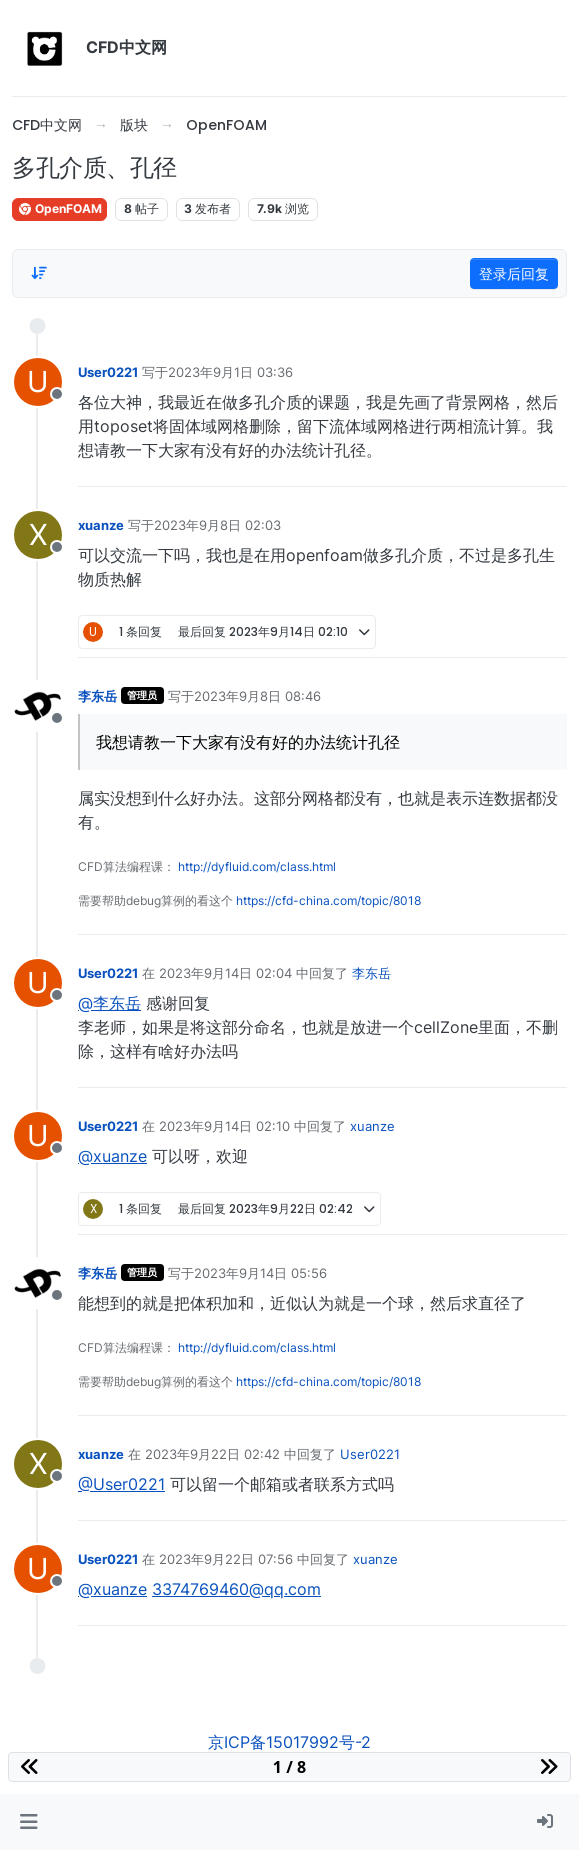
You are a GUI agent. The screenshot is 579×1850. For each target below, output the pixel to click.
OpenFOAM (59, 208)
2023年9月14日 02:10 (224, 1126)
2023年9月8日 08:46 (257, 696)
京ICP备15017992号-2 (289, 1742)
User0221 (108, 372)
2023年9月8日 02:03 (217, 525)
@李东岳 (109, 1003)
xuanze (101, 525)
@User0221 (121, 1484)
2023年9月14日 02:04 (225, 973)
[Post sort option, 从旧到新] (39, 273)
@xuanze (112, 1156)
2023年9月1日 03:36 (230, 372)
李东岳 (97, 696)
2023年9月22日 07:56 (226, 1559)
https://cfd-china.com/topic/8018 (328, 900)
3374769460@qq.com (236, 1589)
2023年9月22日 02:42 (212, 1454)
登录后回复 (514, 273)
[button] (28, 1822)
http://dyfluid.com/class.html (257, 866)
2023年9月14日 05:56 (260, 1273)
